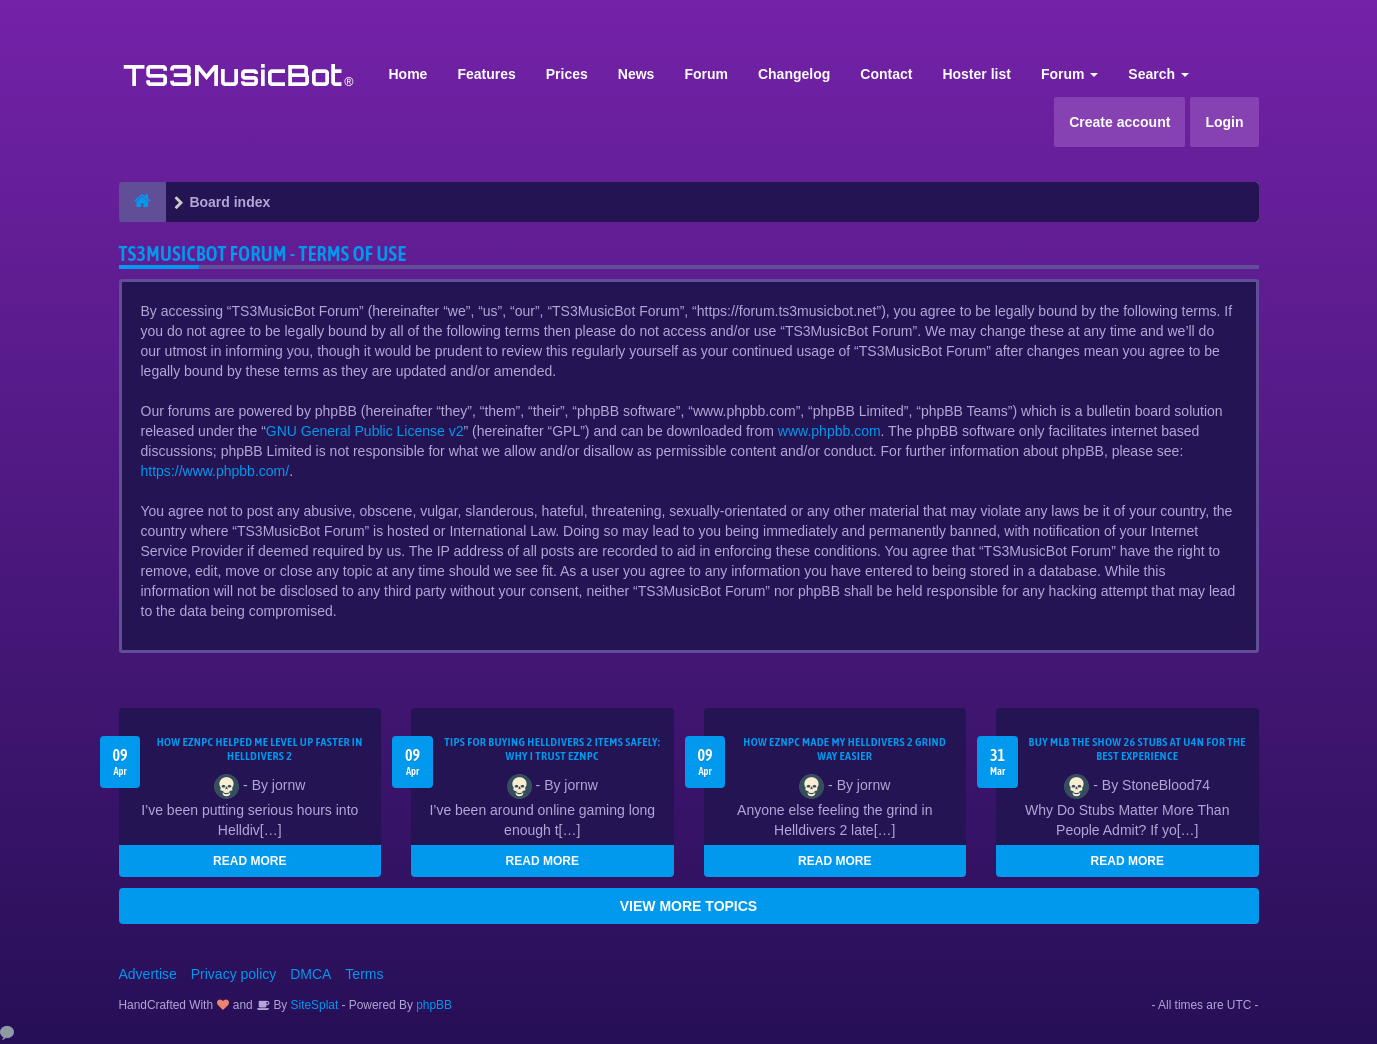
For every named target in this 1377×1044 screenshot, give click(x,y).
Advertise (148, 974)
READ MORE (249, 861)
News (636, 74)
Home (408, 74)
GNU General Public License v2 (365, 431)
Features (486, 74)
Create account (1119, 122)
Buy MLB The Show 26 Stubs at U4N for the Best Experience (1137, 749)
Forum (706, 74)
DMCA (310, 974)
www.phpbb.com (829, 431)
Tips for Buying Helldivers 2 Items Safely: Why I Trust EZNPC (552, 749)
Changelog (794, 74)
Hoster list (976, 74)
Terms (364, 974)
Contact (886, 74)
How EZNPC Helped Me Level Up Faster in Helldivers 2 (260, 749)
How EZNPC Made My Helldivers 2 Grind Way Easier (844, 749)
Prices (567, 74)
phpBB (434, 1005)
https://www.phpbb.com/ (215, 471)
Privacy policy (234, 974)
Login (1224, 122)
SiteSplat (312, 1005)
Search (1158, 74)
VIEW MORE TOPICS (688, 906)
